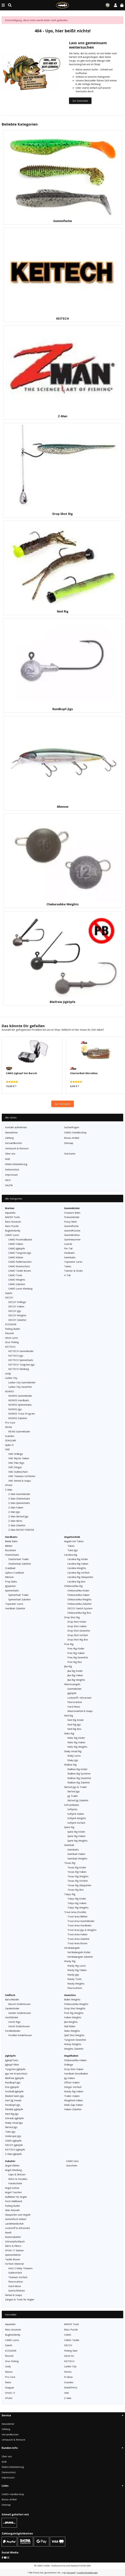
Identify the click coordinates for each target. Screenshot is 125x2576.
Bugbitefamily (12, 1230)
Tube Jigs (72, 1550)
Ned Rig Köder (75, 1720)
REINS (8, 1427)
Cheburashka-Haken (75, 2060)
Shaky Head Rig (73, 1751)
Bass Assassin (13, 1221)
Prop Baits (11, 1581)
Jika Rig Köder (75, 1670)
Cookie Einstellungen (87, 2572)
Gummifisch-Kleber (16, 2219)
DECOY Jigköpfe (14, 2145)
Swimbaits (70, 1257)
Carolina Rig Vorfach (78, 1572)
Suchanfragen (71, 1127)
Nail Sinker (70, 2026)
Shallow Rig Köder (77, 1769)
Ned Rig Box (74, 1728)
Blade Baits (11, 1541)
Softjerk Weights (76, 1818)
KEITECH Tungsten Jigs (21, 1364)
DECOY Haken (16, 1306)
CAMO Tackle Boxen (19, 1270)
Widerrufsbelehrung (16, 1164)
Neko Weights (72, 2030)
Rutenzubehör (13, 2236)
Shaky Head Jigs (14, 2122)
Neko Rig (69, 1733)
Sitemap (68, 1143)
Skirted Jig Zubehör (78, 1800)
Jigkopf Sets (11, 2060)
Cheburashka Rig (73, 1586)
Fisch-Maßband (13, 2201)
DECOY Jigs (14, 1311)
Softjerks (72, 1809)
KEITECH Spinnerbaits (20, 1360)
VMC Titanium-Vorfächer (21, 1476)
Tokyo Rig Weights (78, 1907)
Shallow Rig (70, 1764)
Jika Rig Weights (76, 1679)
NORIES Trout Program (21, 1413)
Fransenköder (72, 1217)
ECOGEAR (10, 1324)
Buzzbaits (10, 1550)
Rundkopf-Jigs (13, 2082)
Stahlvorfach (15, 2272)
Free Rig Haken (76, 1653)
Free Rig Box (74, 1662)
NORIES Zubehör (17, 1418)
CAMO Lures (12, 1235)
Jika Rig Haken (75, 1675)
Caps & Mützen (16, 2174)
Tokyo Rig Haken (76, 1903)
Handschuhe (15, 2183)
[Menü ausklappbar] (3, 5)
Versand (71, 2572)
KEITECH (10, 1346)
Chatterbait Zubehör (19, 1563)
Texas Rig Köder (76, 1867)
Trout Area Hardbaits (79, 1925)
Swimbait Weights (77, 1858)
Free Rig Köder (75, 1648)
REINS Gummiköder (19, 1431)
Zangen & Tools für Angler (19, 2299)
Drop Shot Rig (72, 1617)
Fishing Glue (70, 2350)
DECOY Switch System (79, 1608)
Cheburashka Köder (78, 1590)
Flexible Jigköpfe (14, 2109)
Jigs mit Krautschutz (16, 2073)
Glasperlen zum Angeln (18, 2214)
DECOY (9, 1297)
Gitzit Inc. (69, 2355)
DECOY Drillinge (17, 1302)
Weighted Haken (73, 2100)
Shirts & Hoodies (17, 2179)
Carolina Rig (70, 1554)
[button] (115, 5)
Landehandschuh (14, 2223)
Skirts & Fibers (13, 2245)
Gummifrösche (72, 1230)
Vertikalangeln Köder (79, 1952)
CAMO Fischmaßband (20, 1239)
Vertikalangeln (72, 1947)
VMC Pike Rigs (16, 1462)
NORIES (9, 1391)
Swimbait (69, 1845)
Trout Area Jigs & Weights (82, 1930)
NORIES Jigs (15, 1409)
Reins (8, 2382)
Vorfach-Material (14, 2263)
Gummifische (71, 1226)
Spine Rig (69, 1827)
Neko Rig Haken (76, 1742)
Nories (68, 2371)
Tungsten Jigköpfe (15, 2069)
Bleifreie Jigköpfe (14, 2078)
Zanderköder (12, 2008)
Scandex (9, 1436)
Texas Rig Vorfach (77, 1880)
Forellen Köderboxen (20, 2035)
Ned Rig (68, 1715)
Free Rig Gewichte (77, 1657)
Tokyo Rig (69, 1894)
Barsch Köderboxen (19, 2004)
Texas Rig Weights (78, 1876)
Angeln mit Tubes (74, 1541)
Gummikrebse (72, 1235)
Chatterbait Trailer (18, 1559)
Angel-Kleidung (13, 2170)
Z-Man (8, 1489)
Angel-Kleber (12, 2165)
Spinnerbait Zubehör (19, 1599)
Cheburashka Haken (78, 1594)
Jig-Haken (69, 2078)
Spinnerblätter (13, 2254)
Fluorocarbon (74, 1702)
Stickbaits (69, 1252)
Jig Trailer (72, 1796)
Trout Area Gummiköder (81, 1921)
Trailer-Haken (72, 2096)
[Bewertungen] (12, 1082)
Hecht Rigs (14, 2021)
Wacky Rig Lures (76, 1965)
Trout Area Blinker (77, 1916)
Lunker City (11, 1377)
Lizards (68, 1243)
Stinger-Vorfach (73, 2087)
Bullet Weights (72, 1999)
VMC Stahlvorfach (18, 1471)
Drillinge (68, 2064)
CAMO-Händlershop (75, 1132)
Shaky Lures (74, 1755)
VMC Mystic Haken (18, 1458)
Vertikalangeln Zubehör (80, 1956)
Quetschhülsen (16, 2290)
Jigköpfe (71, 1693)
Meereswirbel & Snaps (80, 1711)
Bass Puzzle (12, 1226)
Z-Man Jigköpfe (13, 2153)
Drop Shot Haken (77, 1626)
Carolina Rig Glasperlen (80, 1577)
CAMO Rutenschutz (19, 1266)
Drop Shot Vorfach (77, 1635)
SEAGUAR (10, 1440)
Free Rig (69, 1644)
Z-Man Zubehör (17, 1525)
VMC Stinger (15, 1467)
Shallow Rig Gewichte (79, 1778)
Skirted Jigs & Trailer (75, 1787)
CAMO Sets (72, 2161)
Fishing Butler (12, 1328)
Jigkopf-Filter (12, 2064)
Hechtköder (11, 2017)
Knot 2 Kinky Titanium (20, 2268)
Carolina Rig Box (76, 1581)
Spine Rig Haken (76, 1836)
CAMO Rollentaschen (20, 1261)
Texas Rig (69, 1862)
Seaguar (9, 2387)
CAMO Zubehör (16, 1284)
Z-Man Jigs (14, 1511)
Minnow (9, 1577)
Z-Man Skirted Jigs (18, 1516)
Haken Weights (72, 2017)
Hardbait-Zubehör (15, 1608)
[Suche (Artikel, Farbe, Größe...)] (10, 5)
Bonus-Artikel (71, 1137)
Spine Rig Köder (76, 1831)
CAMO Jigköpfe (16, 1248)
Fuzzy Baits (70, 1221)
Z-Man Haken (15, 1507)
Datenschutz (12, 1169)
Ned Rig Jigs (74, 1724)
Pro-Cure (10, 1422)
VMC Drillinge (15, 1453)
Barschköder (12, 1999)
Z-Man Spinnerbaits (19, 1503)
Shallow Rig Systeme (78, 1773)
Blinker (9, 1545)
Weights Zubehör (73, 2048)
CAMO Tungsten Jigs (19, 1252)
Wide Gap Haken (73, 2104)
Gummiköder (74, 1688)
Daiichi (8, 1293)
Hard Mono (73, 1706)
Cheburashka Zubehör (79, 1603)
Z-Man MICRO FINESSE (21, 1529)
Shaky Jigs (72, 1760)
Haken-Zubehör (73, 2109)
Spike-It (9, 1445)
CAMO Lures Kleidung (20, 1288)
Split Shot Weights (74, 2035)
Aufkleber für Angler (16, 2196)
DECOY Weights (17, 1315)
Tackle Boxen (12, 2259)
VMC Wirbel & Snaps (19, 1480)
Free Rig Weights (73, 2013)
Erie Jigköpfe (12, 2087)
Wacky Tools (74, 1979)
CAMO (67, 2334)
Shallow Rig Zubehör (78, 1782)
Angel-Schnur (12, 2187)
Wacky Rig (70, 1961)
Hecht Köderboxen (19, 2026)
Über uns (10, 1153)
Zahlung (9, 1137)
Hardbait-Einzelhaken (76, 2073)
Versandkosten (13, 1143)
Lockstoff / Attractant (79, 1697)
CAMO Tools (15, 1275)
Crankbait (10, 1568)
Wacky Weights (75, 1983)
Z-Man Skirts (15, 1520)
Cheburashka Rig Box (79, 1612)
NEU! (8, 1180)
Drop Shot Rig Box (77, 1639)
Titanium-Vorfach (17, 2277)
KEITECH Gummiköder (21, 1351)
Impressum (11, 1174)
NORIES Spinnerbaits (20, 1404)
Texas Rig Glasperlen (79, 1885)
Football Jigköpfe (14, 2091)
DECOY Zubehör (17, 1319)
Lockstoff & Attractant (17, 2228)
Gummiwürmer (72, 1239)
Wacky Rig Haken (77, 1970)
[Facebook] (2, 2557)
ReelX (8, 2232)
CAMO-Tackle (71, 2340)
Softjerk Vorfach (76, 1822)
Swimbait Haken (76, 1853)
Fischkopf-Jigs (12, 2104)
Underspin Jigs (13, 2136)
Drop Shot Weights (74, 2008)
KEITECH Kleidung (18, 1369)
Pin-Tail (68, 1248)
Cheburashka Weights (79, 1599)
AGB (7, 1158)
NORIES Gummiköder (20, 1395)
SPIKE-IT (10, 2392)
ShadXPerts (70, 2387)
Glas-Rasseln (12, 2210)
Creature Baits (72, 1212)
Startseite (69, 1153)
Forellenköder (13, 2030)
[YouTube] (5, 2557)
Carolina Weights (76, 1568)
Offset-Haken (72, 2082)
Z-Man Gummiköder (19, 1494)
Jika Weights (71, 2021)
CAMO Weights (16, 1279)
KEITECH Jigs (15, 1355)
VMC (7, 1449)
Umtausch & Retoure (17, 1148)
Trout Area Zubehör (78, 1938)
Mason (9, 2371)
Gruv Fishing (12, 1342)
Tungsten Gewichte (75, 2039)
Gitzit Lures (11, 1337)
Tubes (67, 1266)
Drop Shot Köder (76, 1621)
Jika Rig (68, 1666)
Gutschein (71, 2165)
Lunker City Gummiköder (22, 1382)
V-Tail (67, 1275)
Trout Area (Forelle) (75, 1912)
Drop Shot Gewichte (78, 1630)
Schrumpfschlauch (15, 2241)
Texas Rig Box (75, 1889)
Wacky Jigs (73, 1974)
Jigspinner (10, 1586)
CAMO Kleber (15, 1257)
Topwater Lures (73, 1261)
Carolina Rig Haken (77, 1563)
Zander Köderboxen (19, 2013)
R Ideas (68, 2376)
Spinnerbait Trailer (18, 1594)
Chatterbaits (12, 1554)
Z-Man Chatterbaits (19, 1498)
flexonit (9, 2355)
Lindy (8, 1373)
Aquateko (10, 1212)
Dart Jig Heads (13, 2100)
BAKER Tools (12, 1217)
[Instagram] (8, 2557)
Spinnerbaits (12, 1590)
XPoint (8, 1485)
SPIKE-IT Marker (14, 2250)
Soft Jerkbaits (71, 1804)
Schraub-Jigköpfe (14, 2118)
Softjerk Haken (75, 1813)
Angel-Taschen (13, 2192)
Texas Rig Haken (76, 1871)
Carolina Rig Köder (77, 1559)
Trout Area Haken (77, 1934)
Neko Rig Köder (76, 1737)
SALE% (9, 1185)
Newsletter (11, 1132)
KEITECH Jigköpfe (15, 2149)
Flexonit (9, 1333)
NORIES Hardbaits (18, 1400)
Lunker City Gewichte (20, 1386)
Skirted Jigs (73, 1791)
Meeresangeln (72, 1684)
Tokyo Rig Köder (76, 1898)
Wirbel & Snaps (13, 2295)
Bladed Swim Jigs (14, 2096)
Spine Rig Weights (77, 1840)
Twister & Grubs (73, 1270)
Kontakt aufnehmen (16, 1127)
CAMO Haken (15, 1243)
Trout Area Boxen (77, 1943)
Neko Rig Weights (77, 1746)
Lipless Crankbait (14, 1572)
